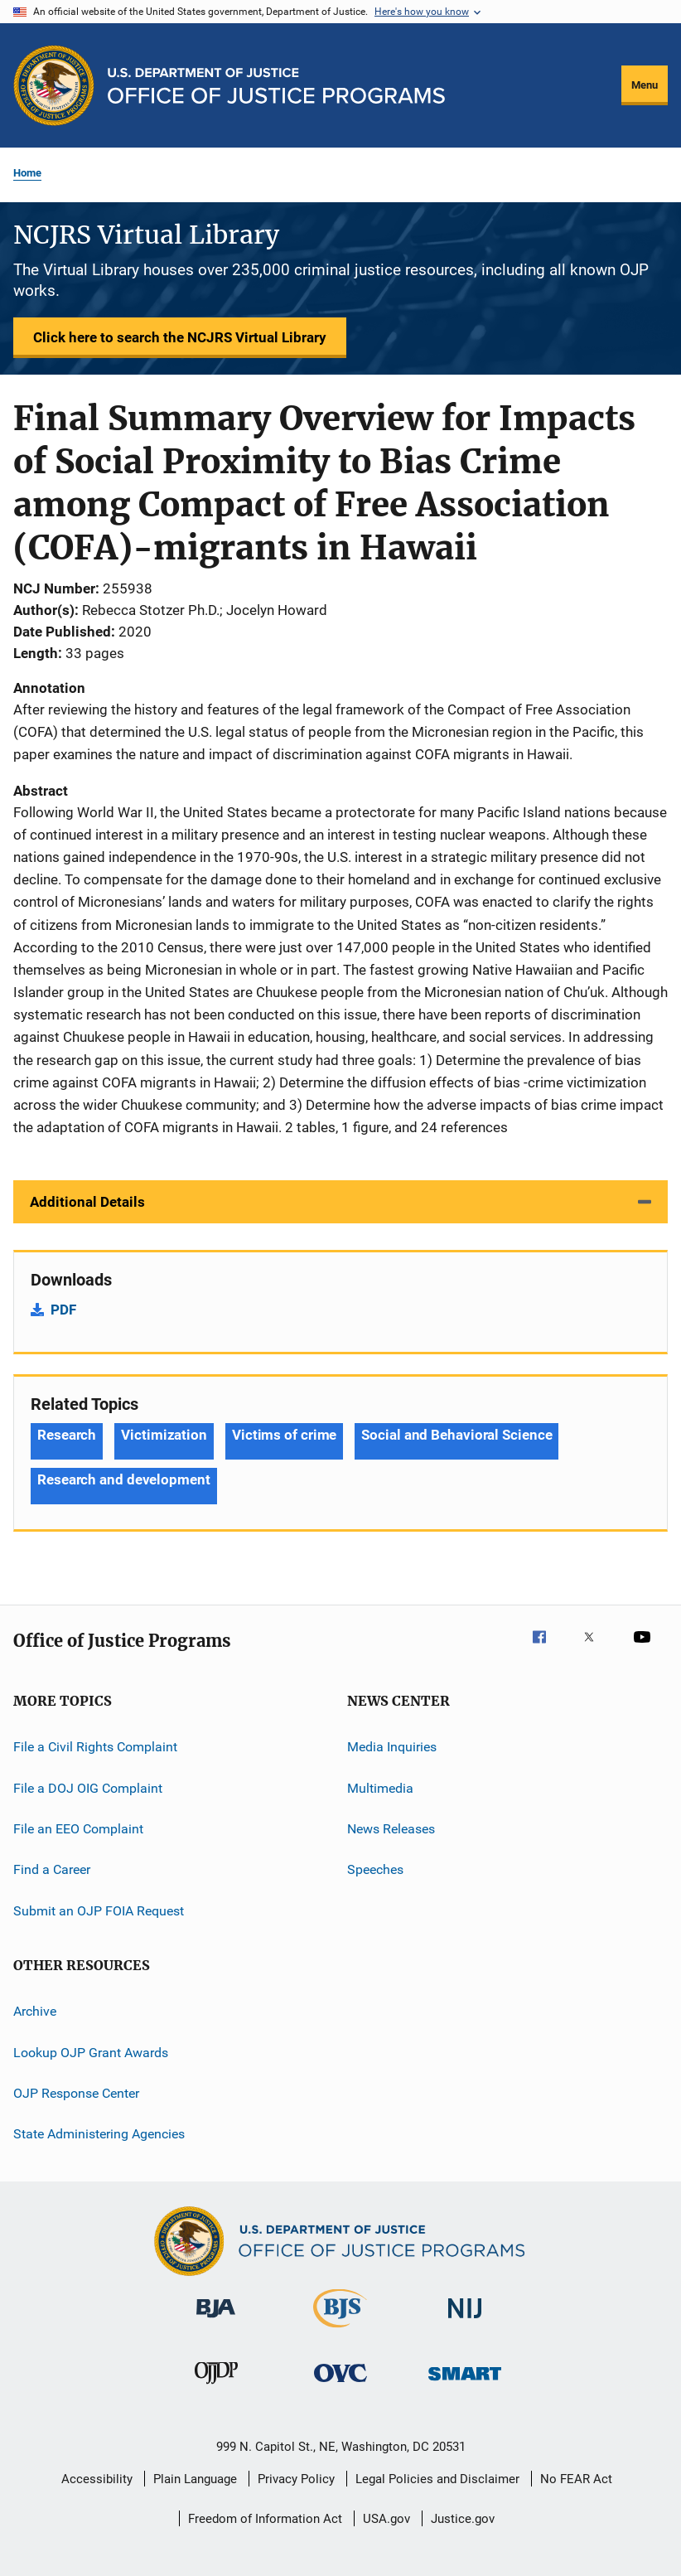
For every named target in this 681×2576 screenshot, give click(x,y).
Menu (644, 85)
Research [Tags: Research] (66, 1434)
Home (27, 173)
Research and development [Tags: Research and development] (123, 1479)
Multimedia (380, 1788)
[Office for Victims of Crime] (340, 2385)
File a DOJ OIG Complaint (87, 1788)
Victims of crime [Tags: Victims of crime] (284, 1434)
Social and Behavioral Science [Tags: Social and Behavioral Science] (456, 1434)
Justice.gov (463, 2518)
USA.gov (386, 2518)
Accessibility (97, 2479)
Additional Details (87, 1202)
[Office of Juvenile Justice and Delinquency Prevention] (216, 2387)
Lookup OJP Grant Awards (90, 2052)
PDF (63, 1309)
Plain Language (195, 2479)
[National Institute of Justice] (464, 2321)
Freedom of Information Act (265, 2518)
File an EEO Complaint (78, 1829)
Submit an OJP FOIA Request (98, 1911)
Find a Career (51, 1869)
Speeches (375, 1869)
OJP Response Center (76, 2093)
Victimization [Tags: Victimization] (164, 1434)
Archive (34, 2011)
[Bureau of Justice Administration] (215, 2320)
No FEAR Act (576, 2479)
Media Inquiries (392, 1747)
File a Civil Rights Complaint (95, 1747)
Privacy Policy (296, 2479)
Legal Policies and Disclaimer (437, 2479)
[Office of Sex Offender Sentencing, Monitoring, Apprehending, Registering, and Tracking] (464, 2383)
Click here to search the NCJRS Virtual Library (179, 337)
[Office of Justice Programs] (53, 85)
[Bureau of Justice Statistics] (340, 2330)
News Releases (391, 1829)
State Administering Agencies (99, 2134)
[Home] (276, 86)
